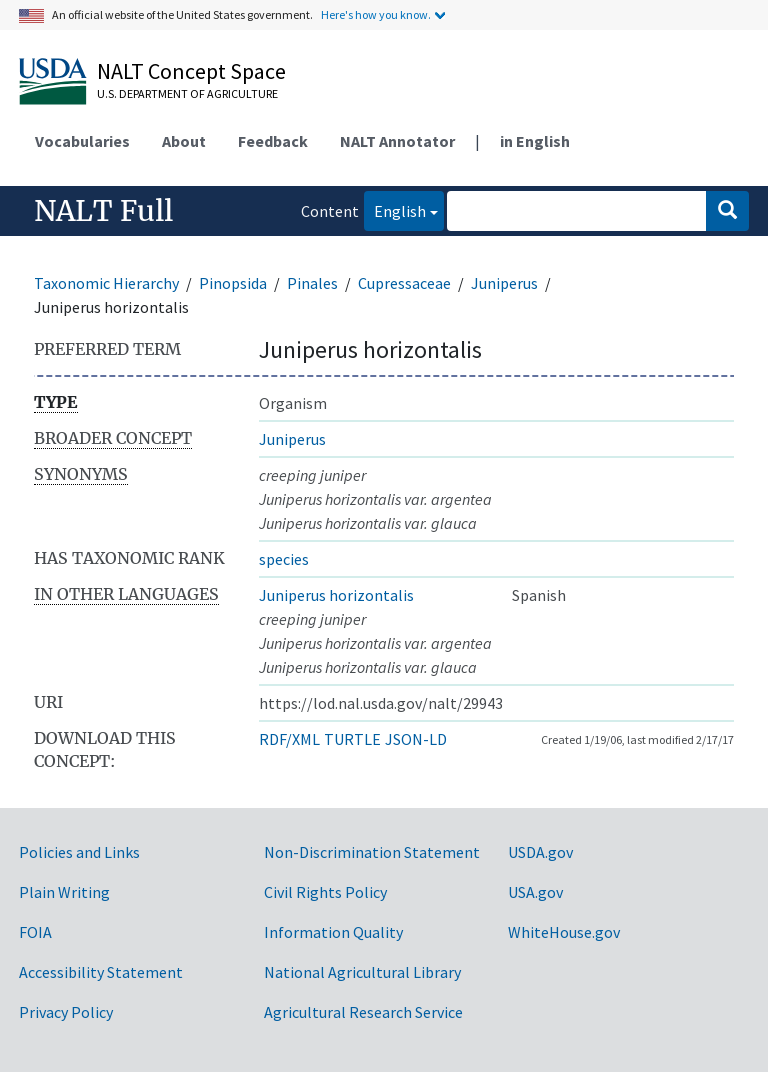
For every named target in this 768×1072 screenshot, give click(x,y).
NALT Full (103, 211)
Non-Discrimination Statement (372, 852)
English (395, 209)
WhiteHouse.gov (564, 932)
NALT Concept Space (191, 71)
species (284, 559)
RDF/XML (289, 739)
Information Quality (333, 932)
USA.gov (535, 892)
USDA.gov (540, 852)
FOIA (35, 932)
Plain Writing (64, 892)
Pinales (312, 283)
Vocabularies (82, 141)
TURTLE (352, 739)
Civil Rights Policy (325, 892)
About (184, 141)
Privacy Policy (66, 1012)
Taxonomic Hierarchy (106, 283)
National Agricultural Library (362, 972)
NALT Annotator (397, 141)
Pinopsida (233, 283)
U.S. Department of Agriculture (187, 93)
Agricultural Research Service (363, 1012)
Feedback (273, 141)
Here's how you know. (376, 14)
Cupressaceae (404, 283)
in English (535, 141)
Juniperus (504, 283)
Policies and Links (79, 852)
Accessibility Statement (101, 972)
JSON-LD (416, 739)
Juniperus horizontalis (336, 595)
